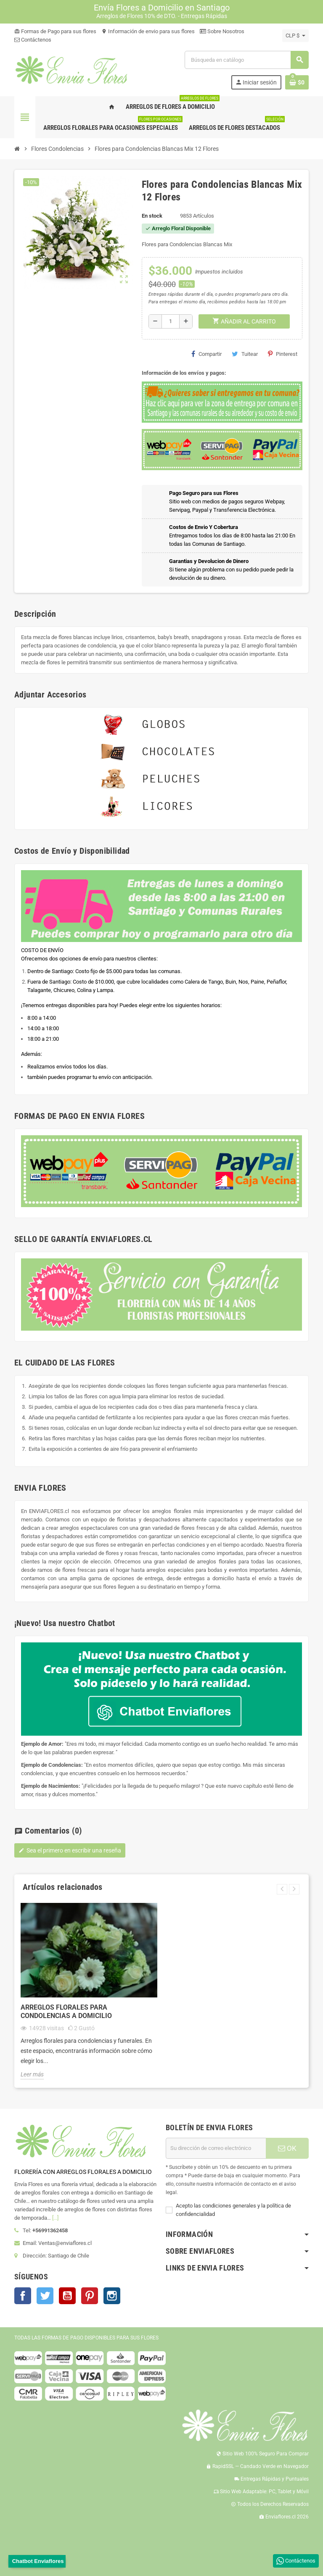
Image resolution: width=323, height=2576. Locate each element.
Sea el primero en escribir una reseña (70, 1850)
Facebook (22, 2295)
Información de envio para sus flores (148, 31)
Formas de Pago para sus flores (55, 31)
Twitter (45, 2295)
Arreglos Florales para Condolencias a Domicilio (66, 2011)
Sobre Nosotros (222, 31)
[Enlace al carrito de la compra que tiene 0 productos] (297, 82)
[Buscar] (246, 60)
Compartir (206, 353)
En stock (152, 216)
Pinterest (282, 353)
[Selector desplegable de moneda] (295, 35)
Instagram (111, 2295)
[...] (55, 2218)
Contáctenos (32, 40)
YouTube (67, 2295)
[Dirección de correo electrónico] (216, 2148)
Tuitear (245, 353)
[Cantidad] (171, 321)
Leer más (32, 2074)
